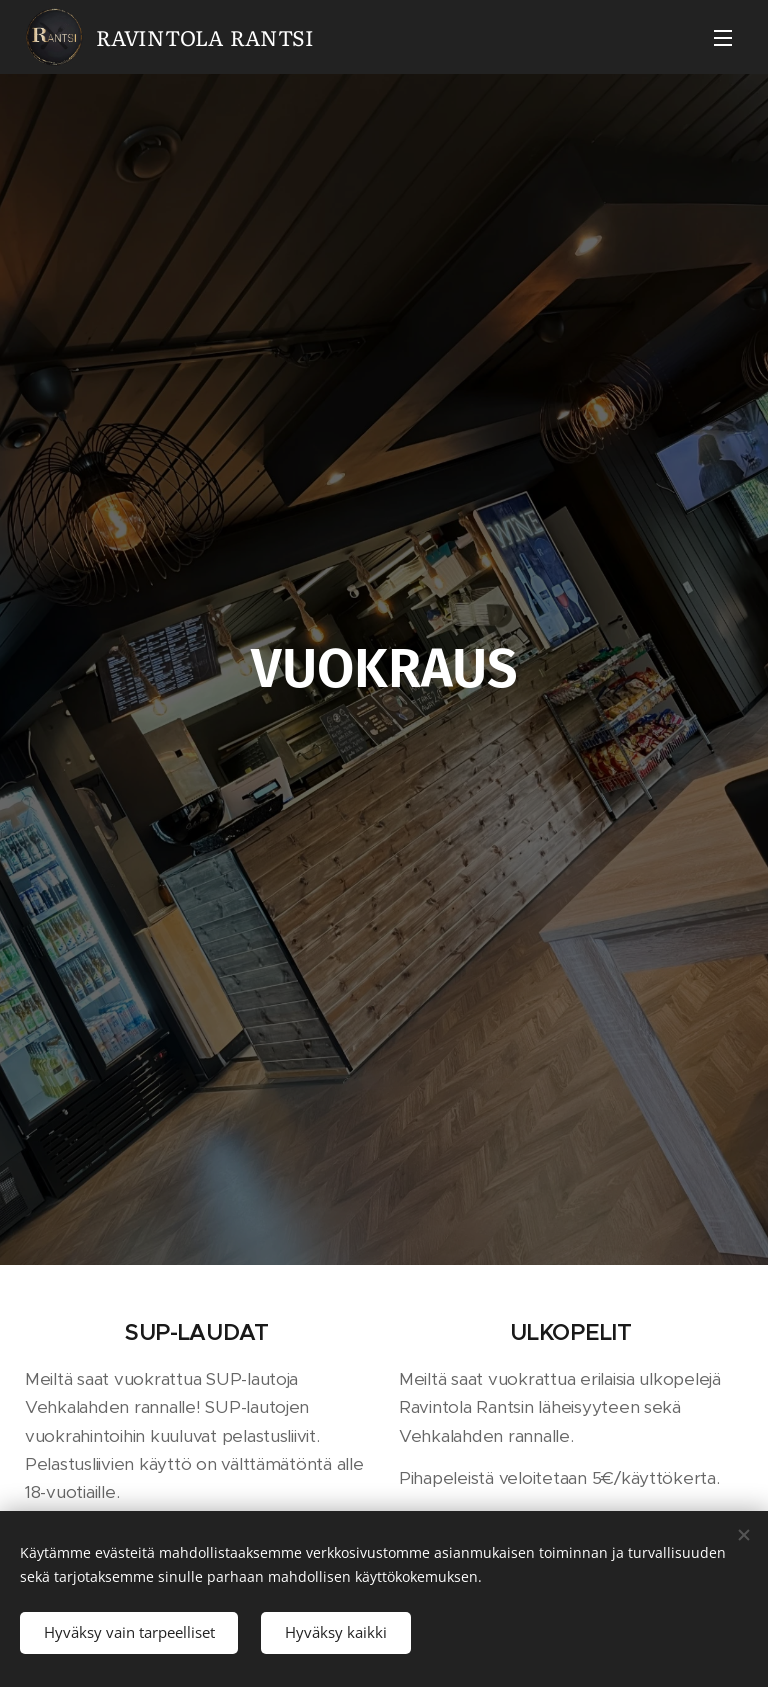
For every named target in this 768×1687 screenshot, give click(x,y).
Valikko (723, 38)
